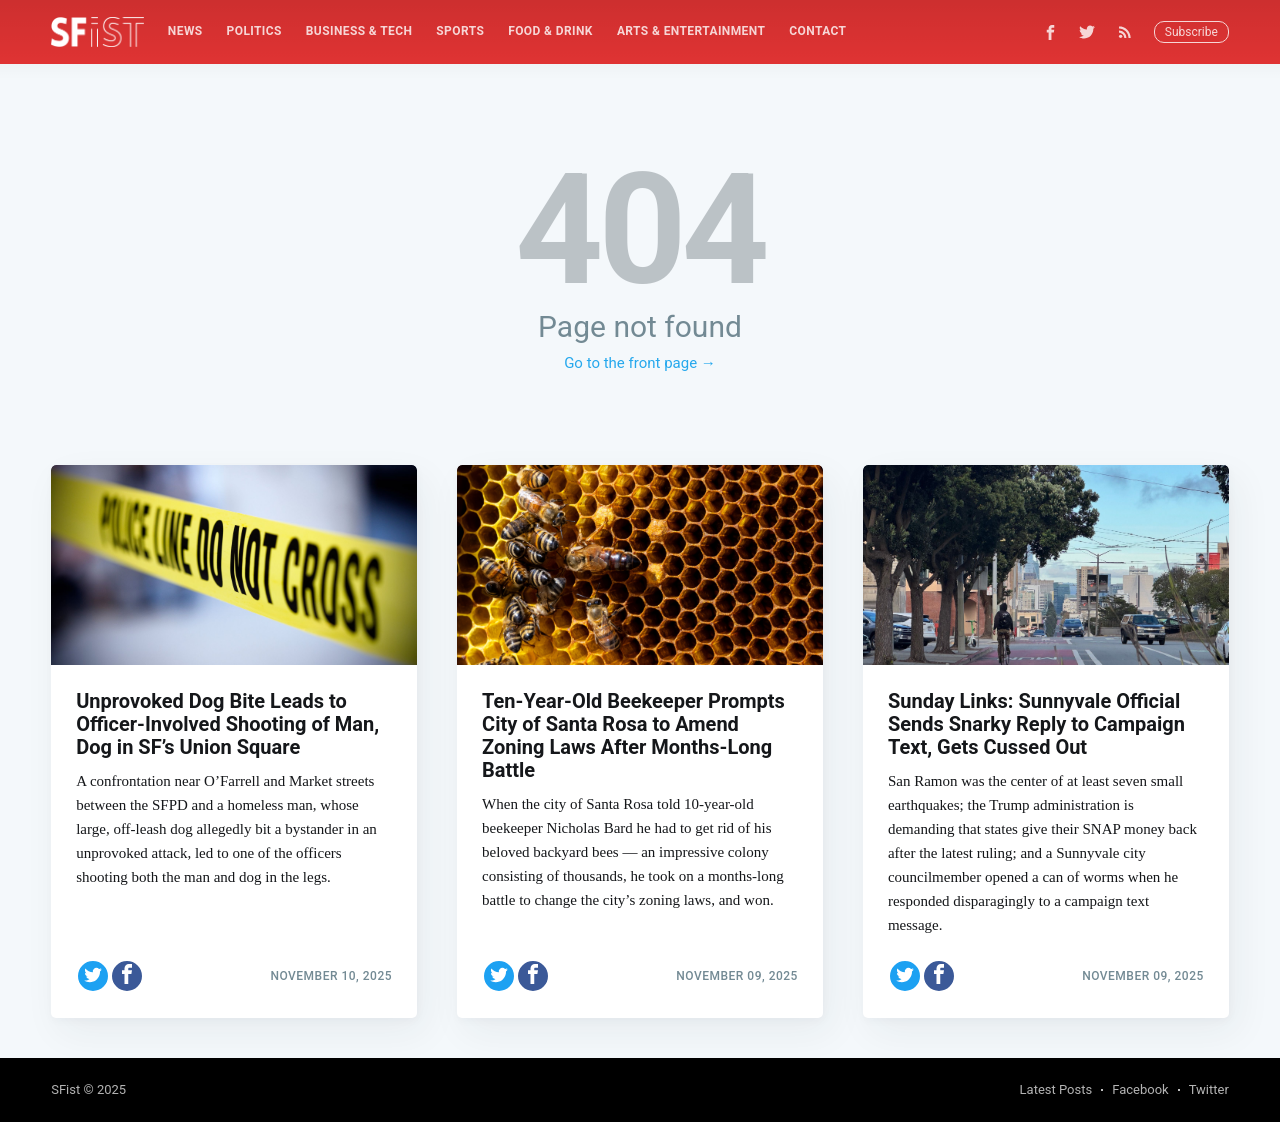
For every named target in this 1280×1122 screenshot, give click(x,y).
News (185, 31)
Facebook (1140, 1089)
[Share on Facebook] (127, 976)
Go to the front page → (640, 363)
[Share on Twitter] (93, 976)
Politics (254, 31)
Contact (817, 31)
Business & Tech (359, 31)
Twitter (1209, 1089)
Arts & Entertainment (691, 31)
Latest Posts (1056, 1089)
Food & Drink (550, 31)
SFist (65, 1089)
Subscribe (1191, 32)
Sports (460, 31)
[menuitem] (185, 31)
